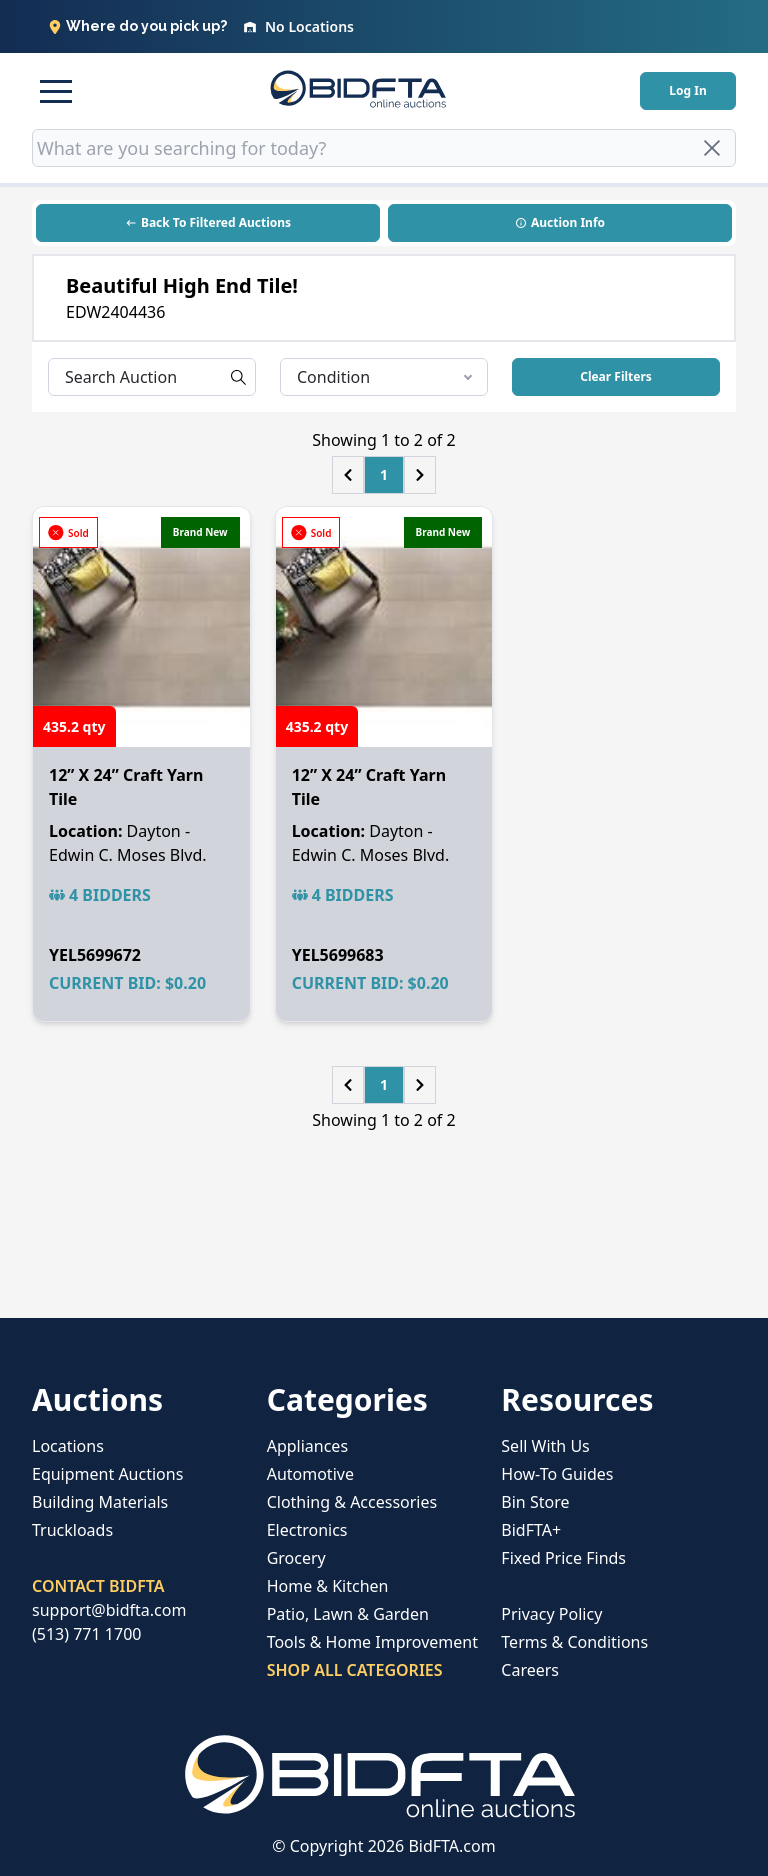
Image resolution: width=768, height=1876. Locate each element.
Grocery (296, 1558)
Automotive (310, 1474)
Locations (68, 1446)
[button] (56, 91)
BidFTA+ (531, 1530)
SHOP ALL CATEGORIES (355, 1670)
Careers (530, 1670)
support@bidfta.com (109, 1610)
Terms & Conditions (574, 1642)
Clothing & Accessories (352, 1502)
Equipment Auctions (107, 1474)
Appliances (307, 1446)
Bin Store (535, 1502)
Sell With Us (545, 1446)
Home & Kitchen (328, 1586)
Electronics (307, 1530)
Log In (687, 90)
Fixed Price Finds (563, 1558)
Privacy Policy (551, 1614)
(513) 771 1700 (86, 1634)
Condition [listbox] (384, 377)
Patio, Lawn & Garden (348, 1614)
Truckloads (72, 1530)
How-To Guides (557, 1474)
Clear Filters (616, 376)
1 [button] (384, 474)
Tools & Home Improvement (372, 1642)
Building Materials (100, 1502)
